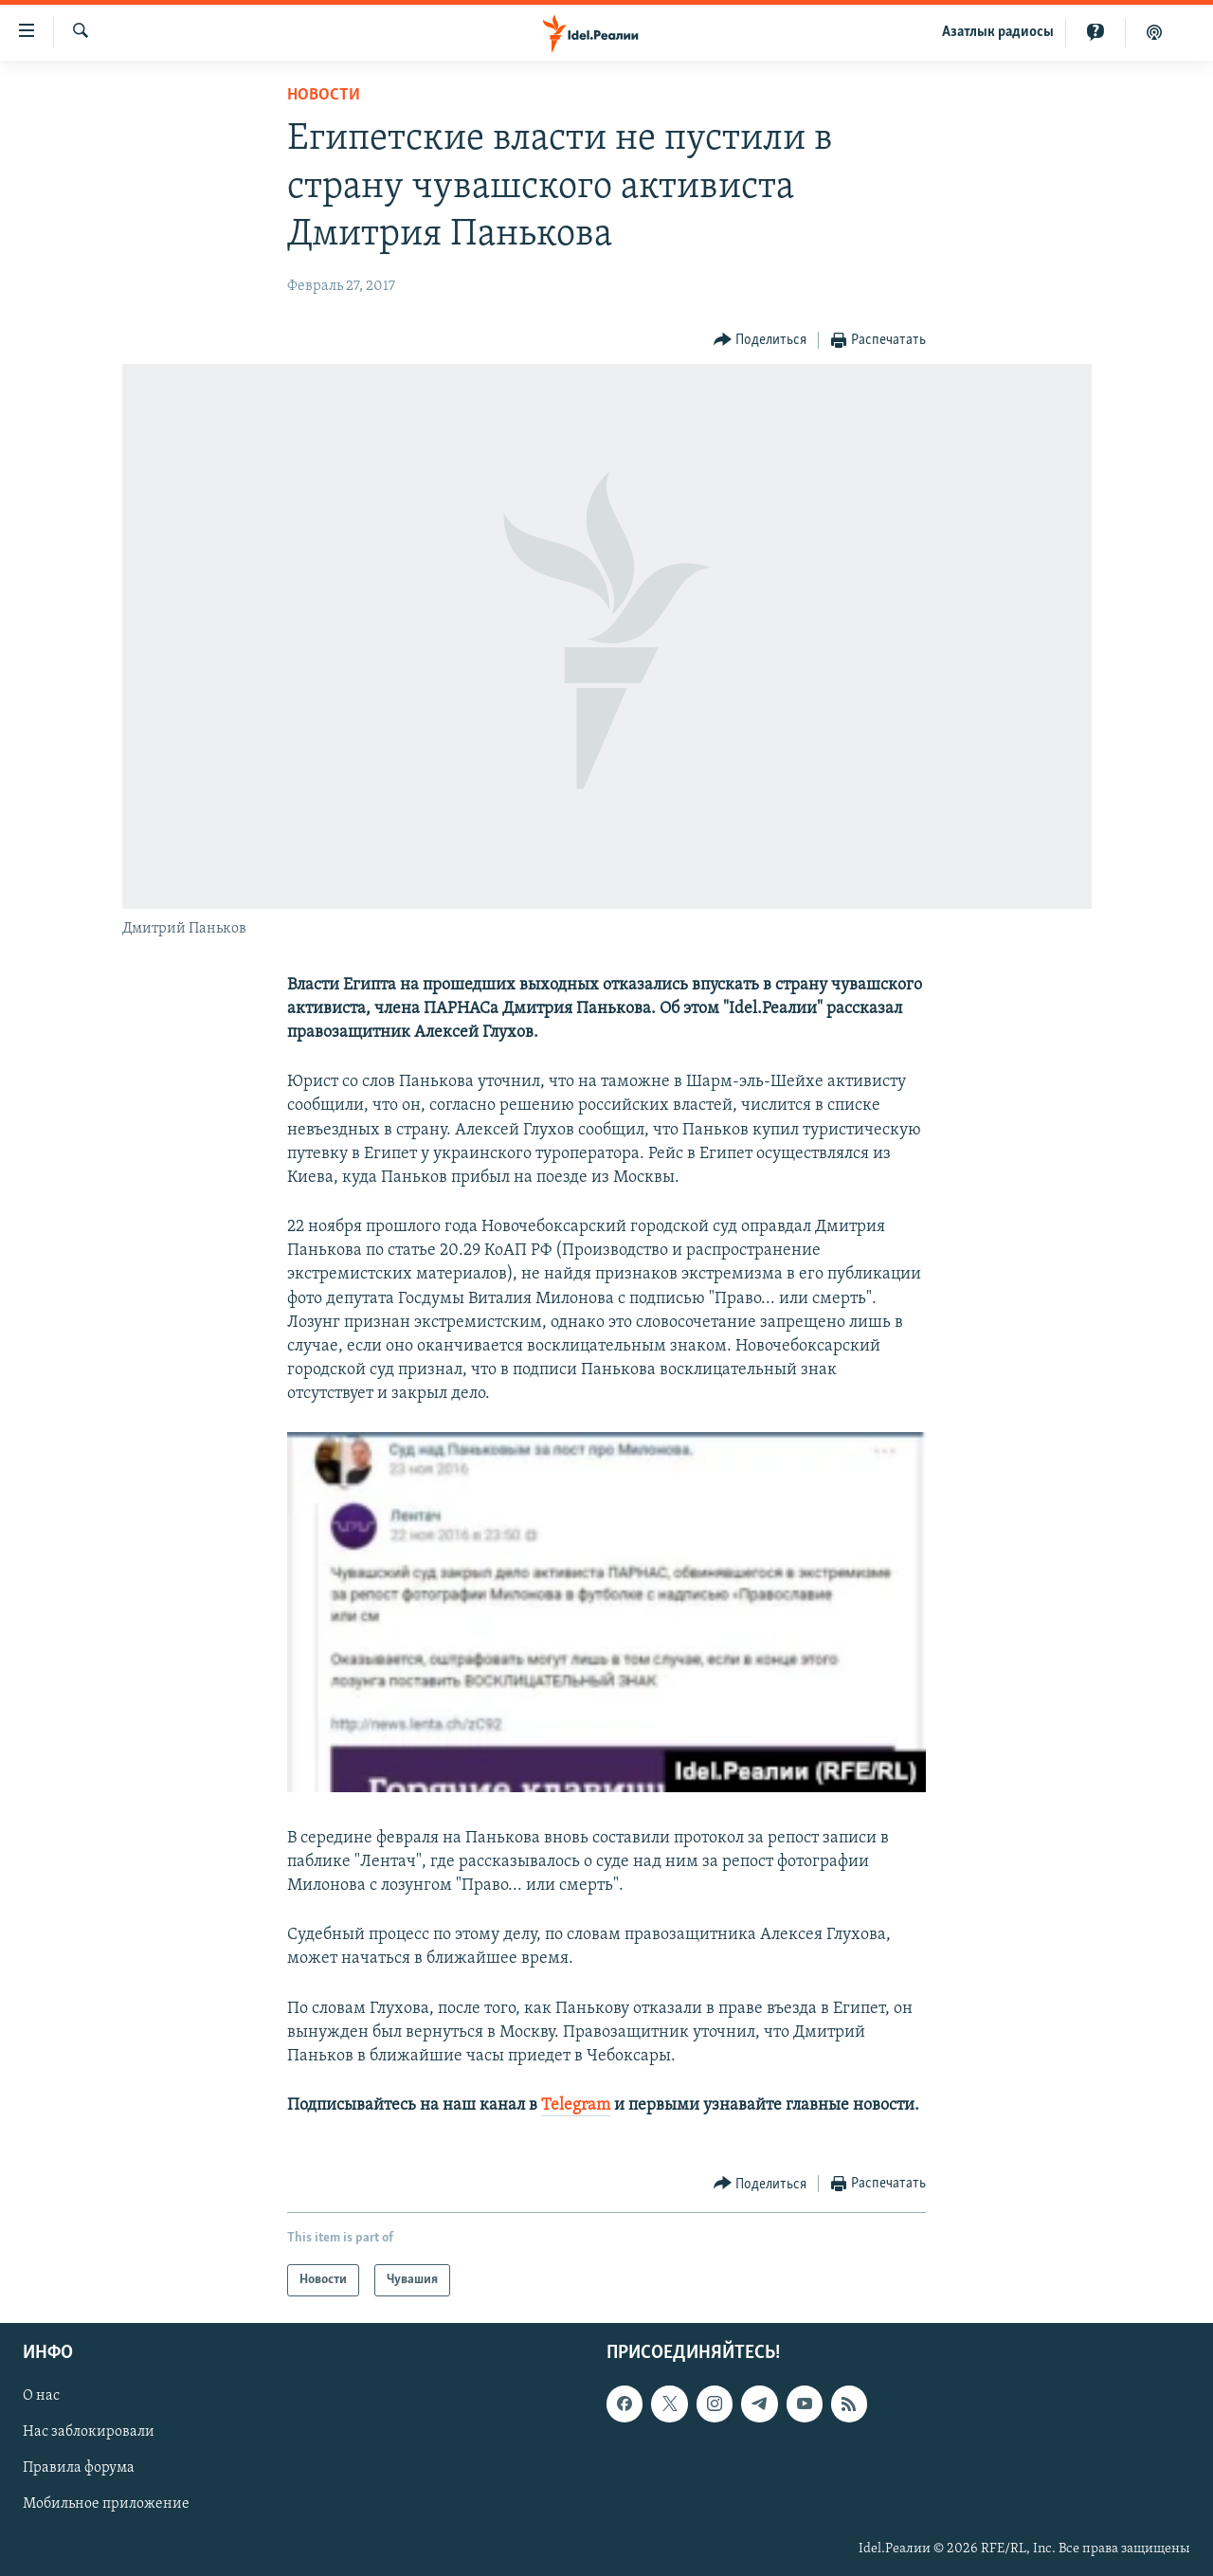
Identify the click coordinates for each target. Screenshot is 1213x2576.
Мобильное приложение (106, 2505)
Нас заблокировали (88, 2432)
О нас (41, 2396)
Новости (323, 95)
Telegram (575, 2105)
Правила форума (79, 2468)
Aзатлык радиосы (998, 32)
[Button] (760, 341)
